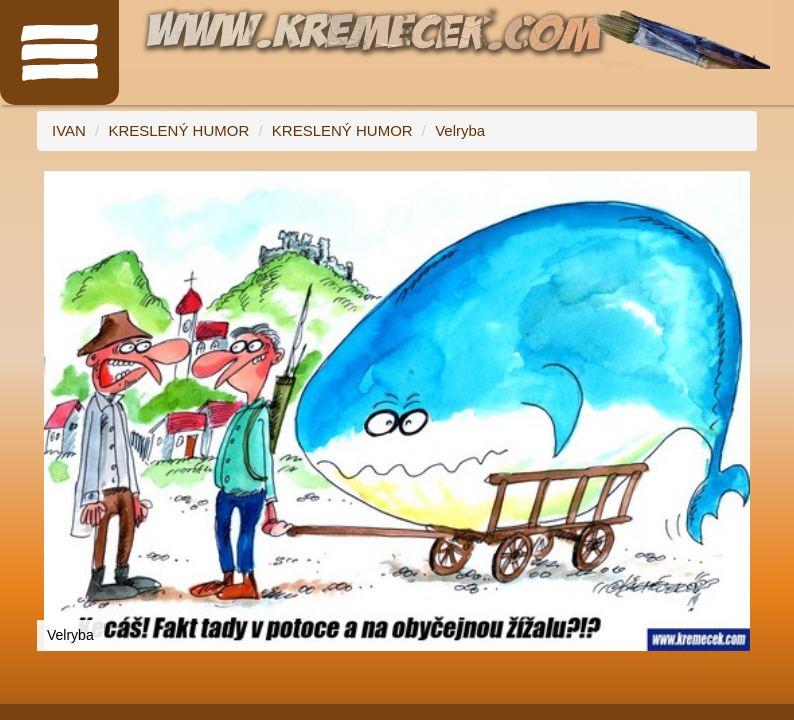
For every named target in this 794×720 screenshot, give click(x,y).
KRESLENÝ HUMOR (178, 130)
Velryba (460, 130)
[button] (739, 189)
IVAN (69, 130)
